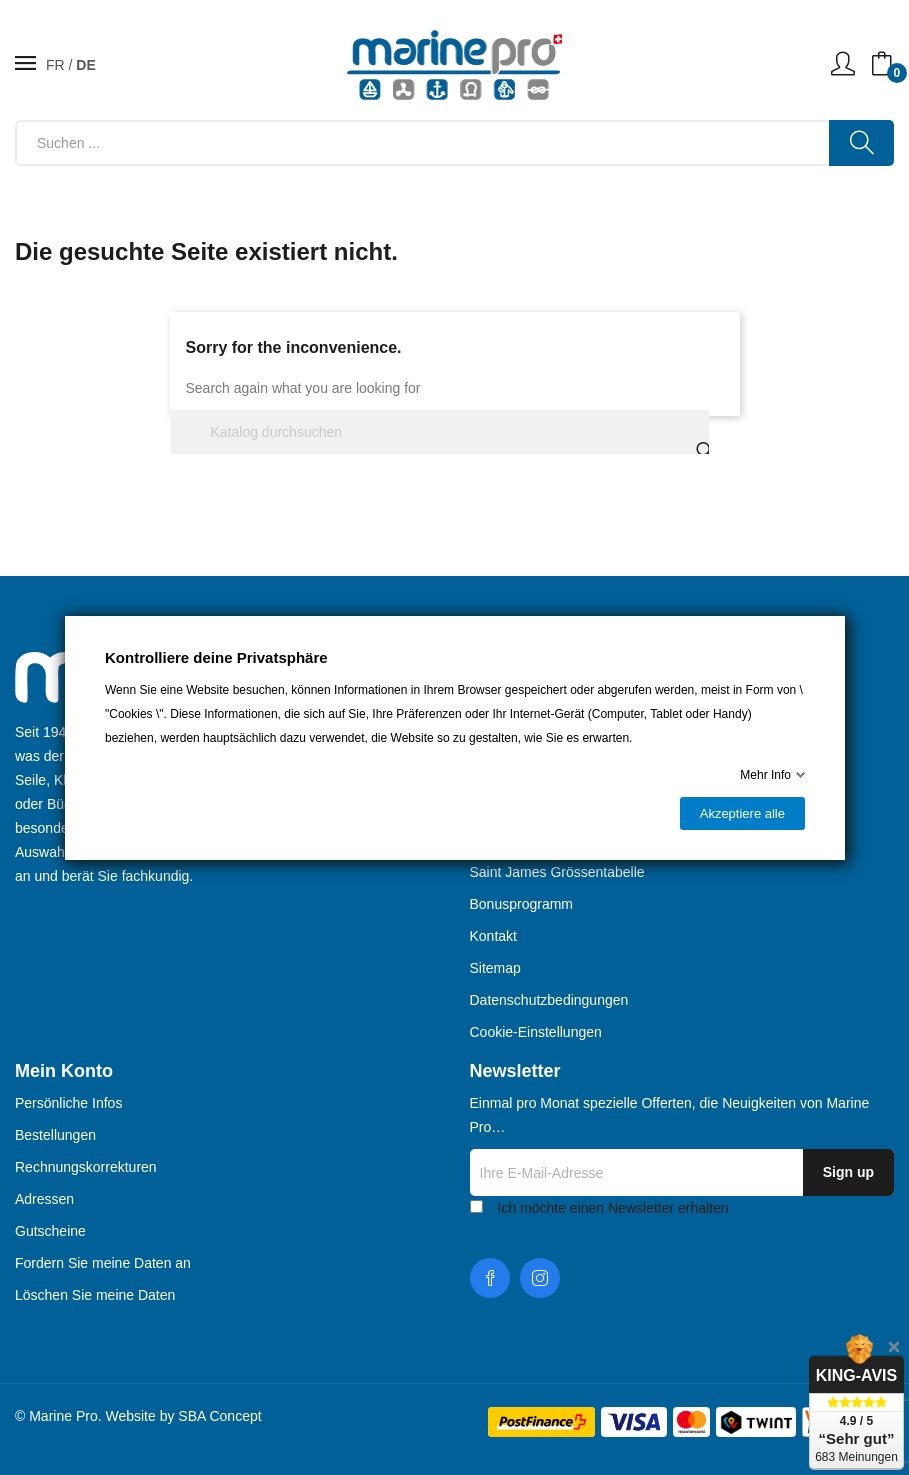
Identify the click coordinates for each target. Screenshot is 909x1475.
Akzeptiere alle (741, 813)
